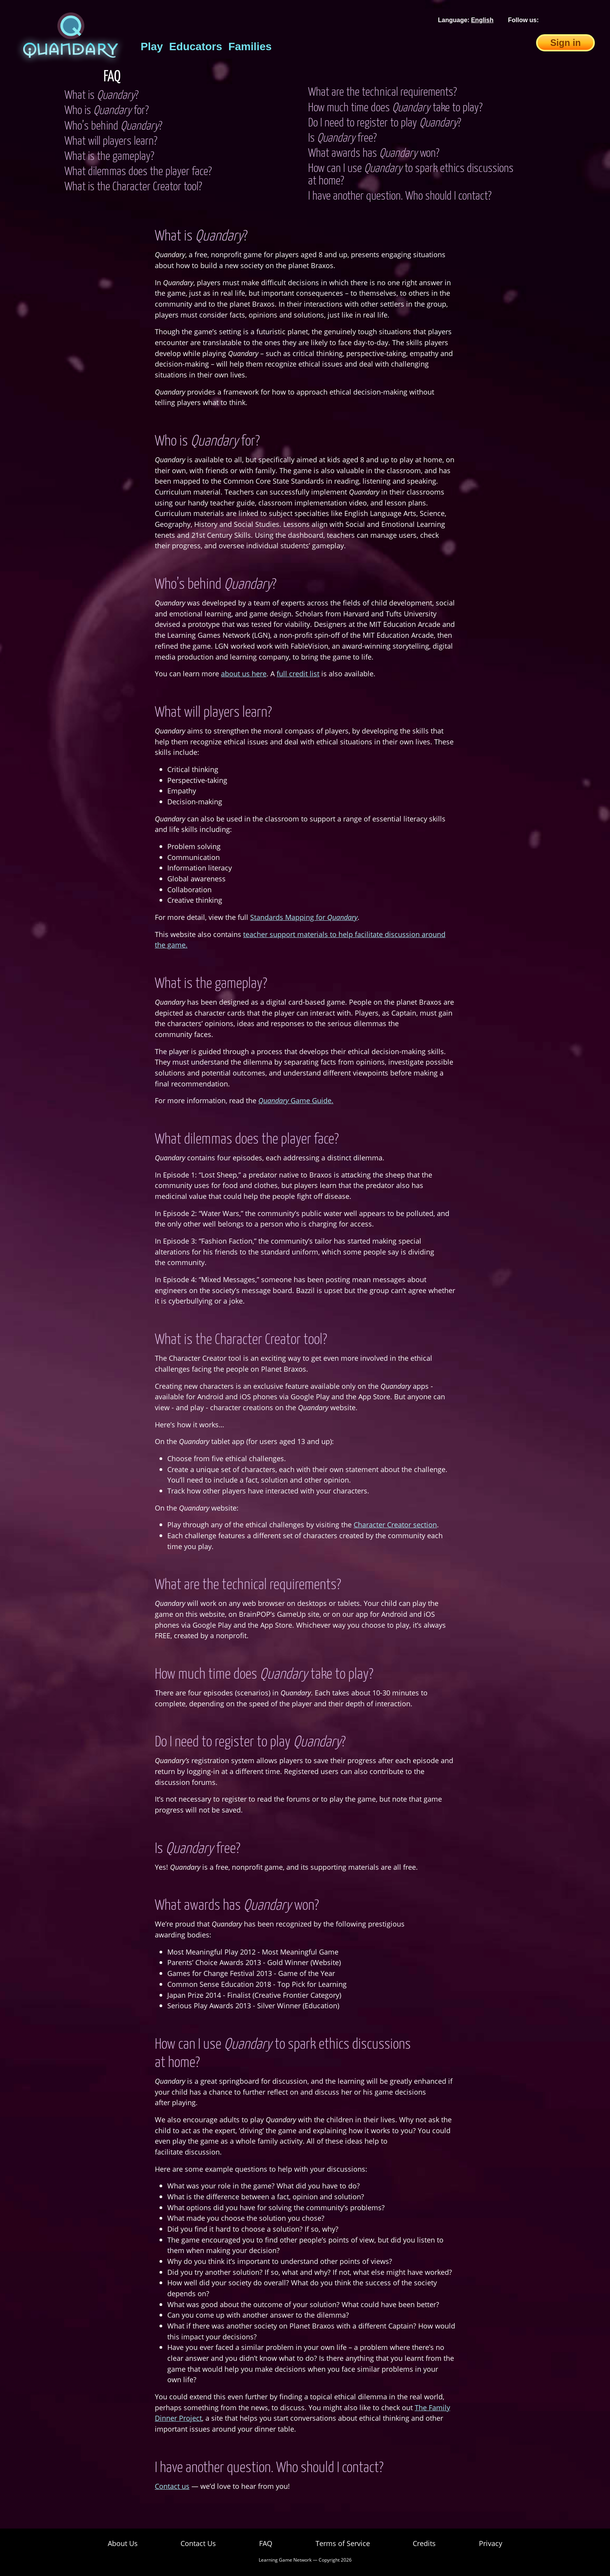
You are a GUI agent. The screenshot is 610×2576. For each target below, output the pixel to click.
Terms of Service (343, 2543)
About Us (123, 2543)
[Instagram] (588, 20)
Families (250, 46)
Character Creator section (395, 1524)
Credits (424, 2543)
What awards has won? (373, 153)
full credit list (298, 673)
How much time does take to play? (395, 108)
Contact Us (198, 2543)
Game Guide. (295, 1100)
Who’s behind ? (113, 126)
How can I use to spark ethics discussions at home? (411, 175)
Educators (195, 46)
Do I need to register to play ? (384, 123)
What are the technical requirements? (382, 92)
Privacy (490, 2543)
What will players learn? (111, 141)
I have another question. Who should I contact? (399, 196)
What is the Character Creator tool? (133, 187)
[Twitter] (570, 20)
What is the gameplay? (109, 157)
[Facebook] (551, 20)
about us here (243, 673)
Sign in (565, 43)
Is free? (342, 138)
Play (152, 46)
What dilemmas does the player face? (138, 172)
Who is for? (107, 111)
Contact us (172, 2486)
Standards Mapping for (304, 917)
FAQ (265, 2543)
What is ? (101, 95)
